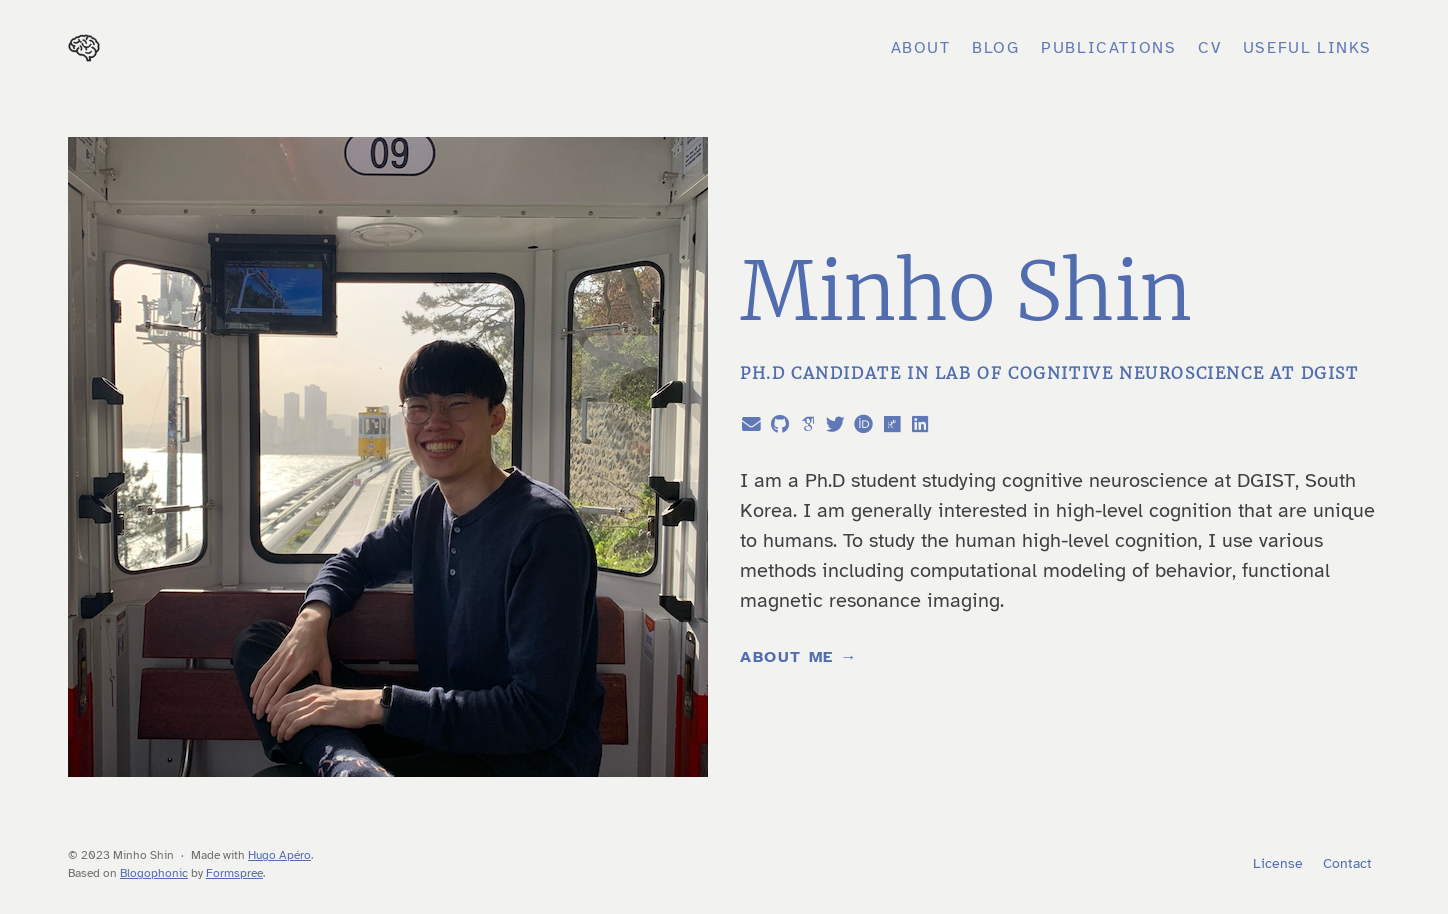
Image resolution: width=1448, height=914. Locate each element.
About (921, 48)
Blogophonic (154, 873)
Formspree (234, 873)
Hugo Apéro (279, 855)
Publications (1108, 48)
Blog (995, 48)
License (1278, 863)
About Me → (799, 657)
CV (1209, 48)
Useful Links (1307, 48)
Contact (1347, 863)
